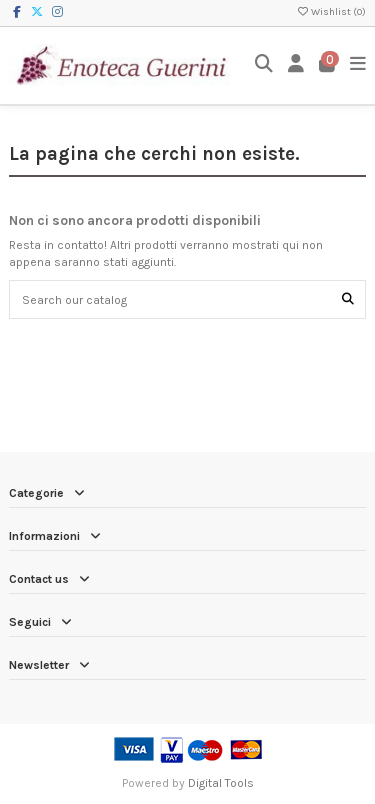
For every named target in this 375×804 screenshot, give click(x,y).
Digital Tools (221, 783)
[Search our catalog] (348, 299)
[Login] (296, 65)
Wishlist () (331, 12)
